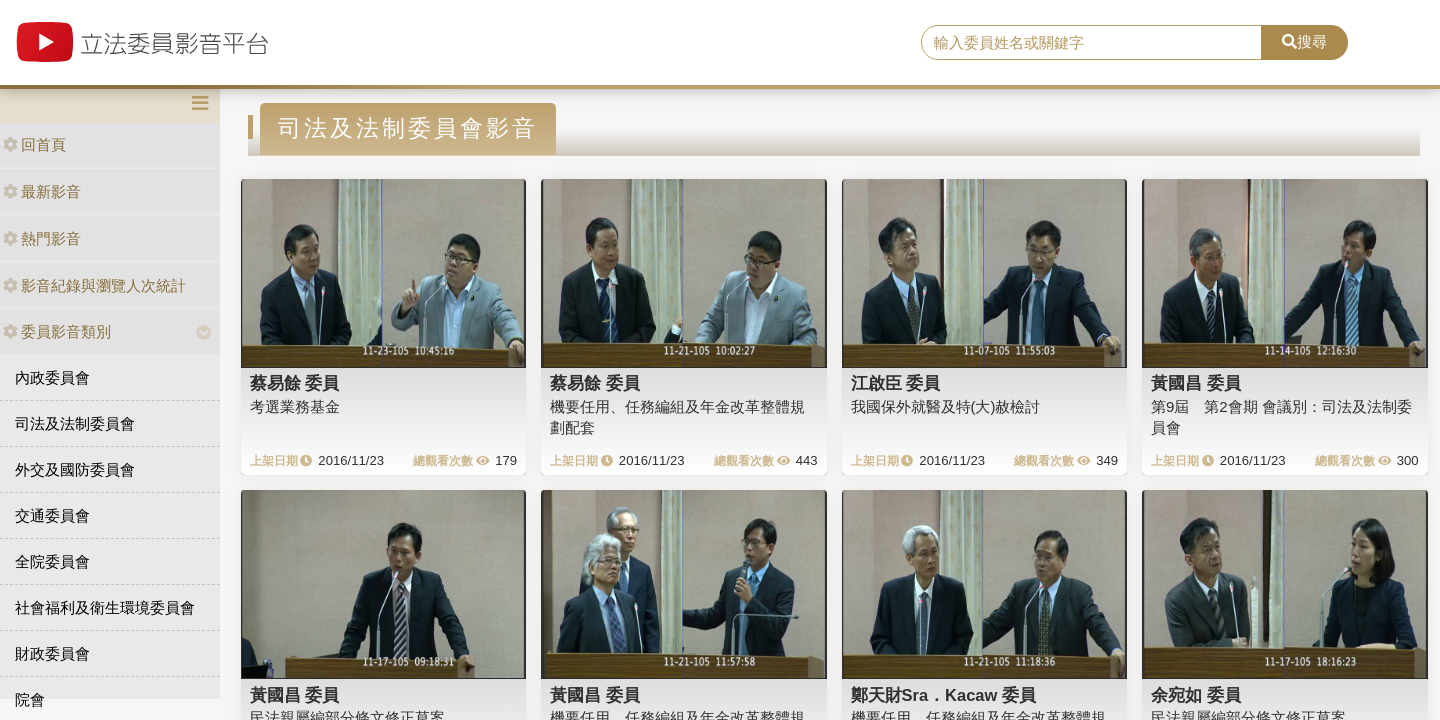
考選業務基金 (295, 406)
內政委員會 (52, 377)
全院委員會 (52, 561)
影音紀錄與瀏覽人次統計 (94, 285)
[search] (1091, 43)
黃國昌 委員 (1196, 383)
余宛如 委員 (1196, 695)
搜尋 (1304, 41)
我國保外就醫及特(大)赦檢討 (946, 406)
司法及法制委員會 (75, 423)
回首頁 (34, 144)
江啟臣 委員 (896, 383)
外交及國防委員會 (75, 469)
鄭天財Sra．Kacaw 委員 (943, 695)
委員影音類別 (57, 331)
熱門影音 (42, 238)
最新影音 (42, 191)
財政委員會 (52, 653)
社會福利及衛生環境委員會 (105, 607)
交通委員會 (52, 515)
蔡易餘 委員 (295, 383)
